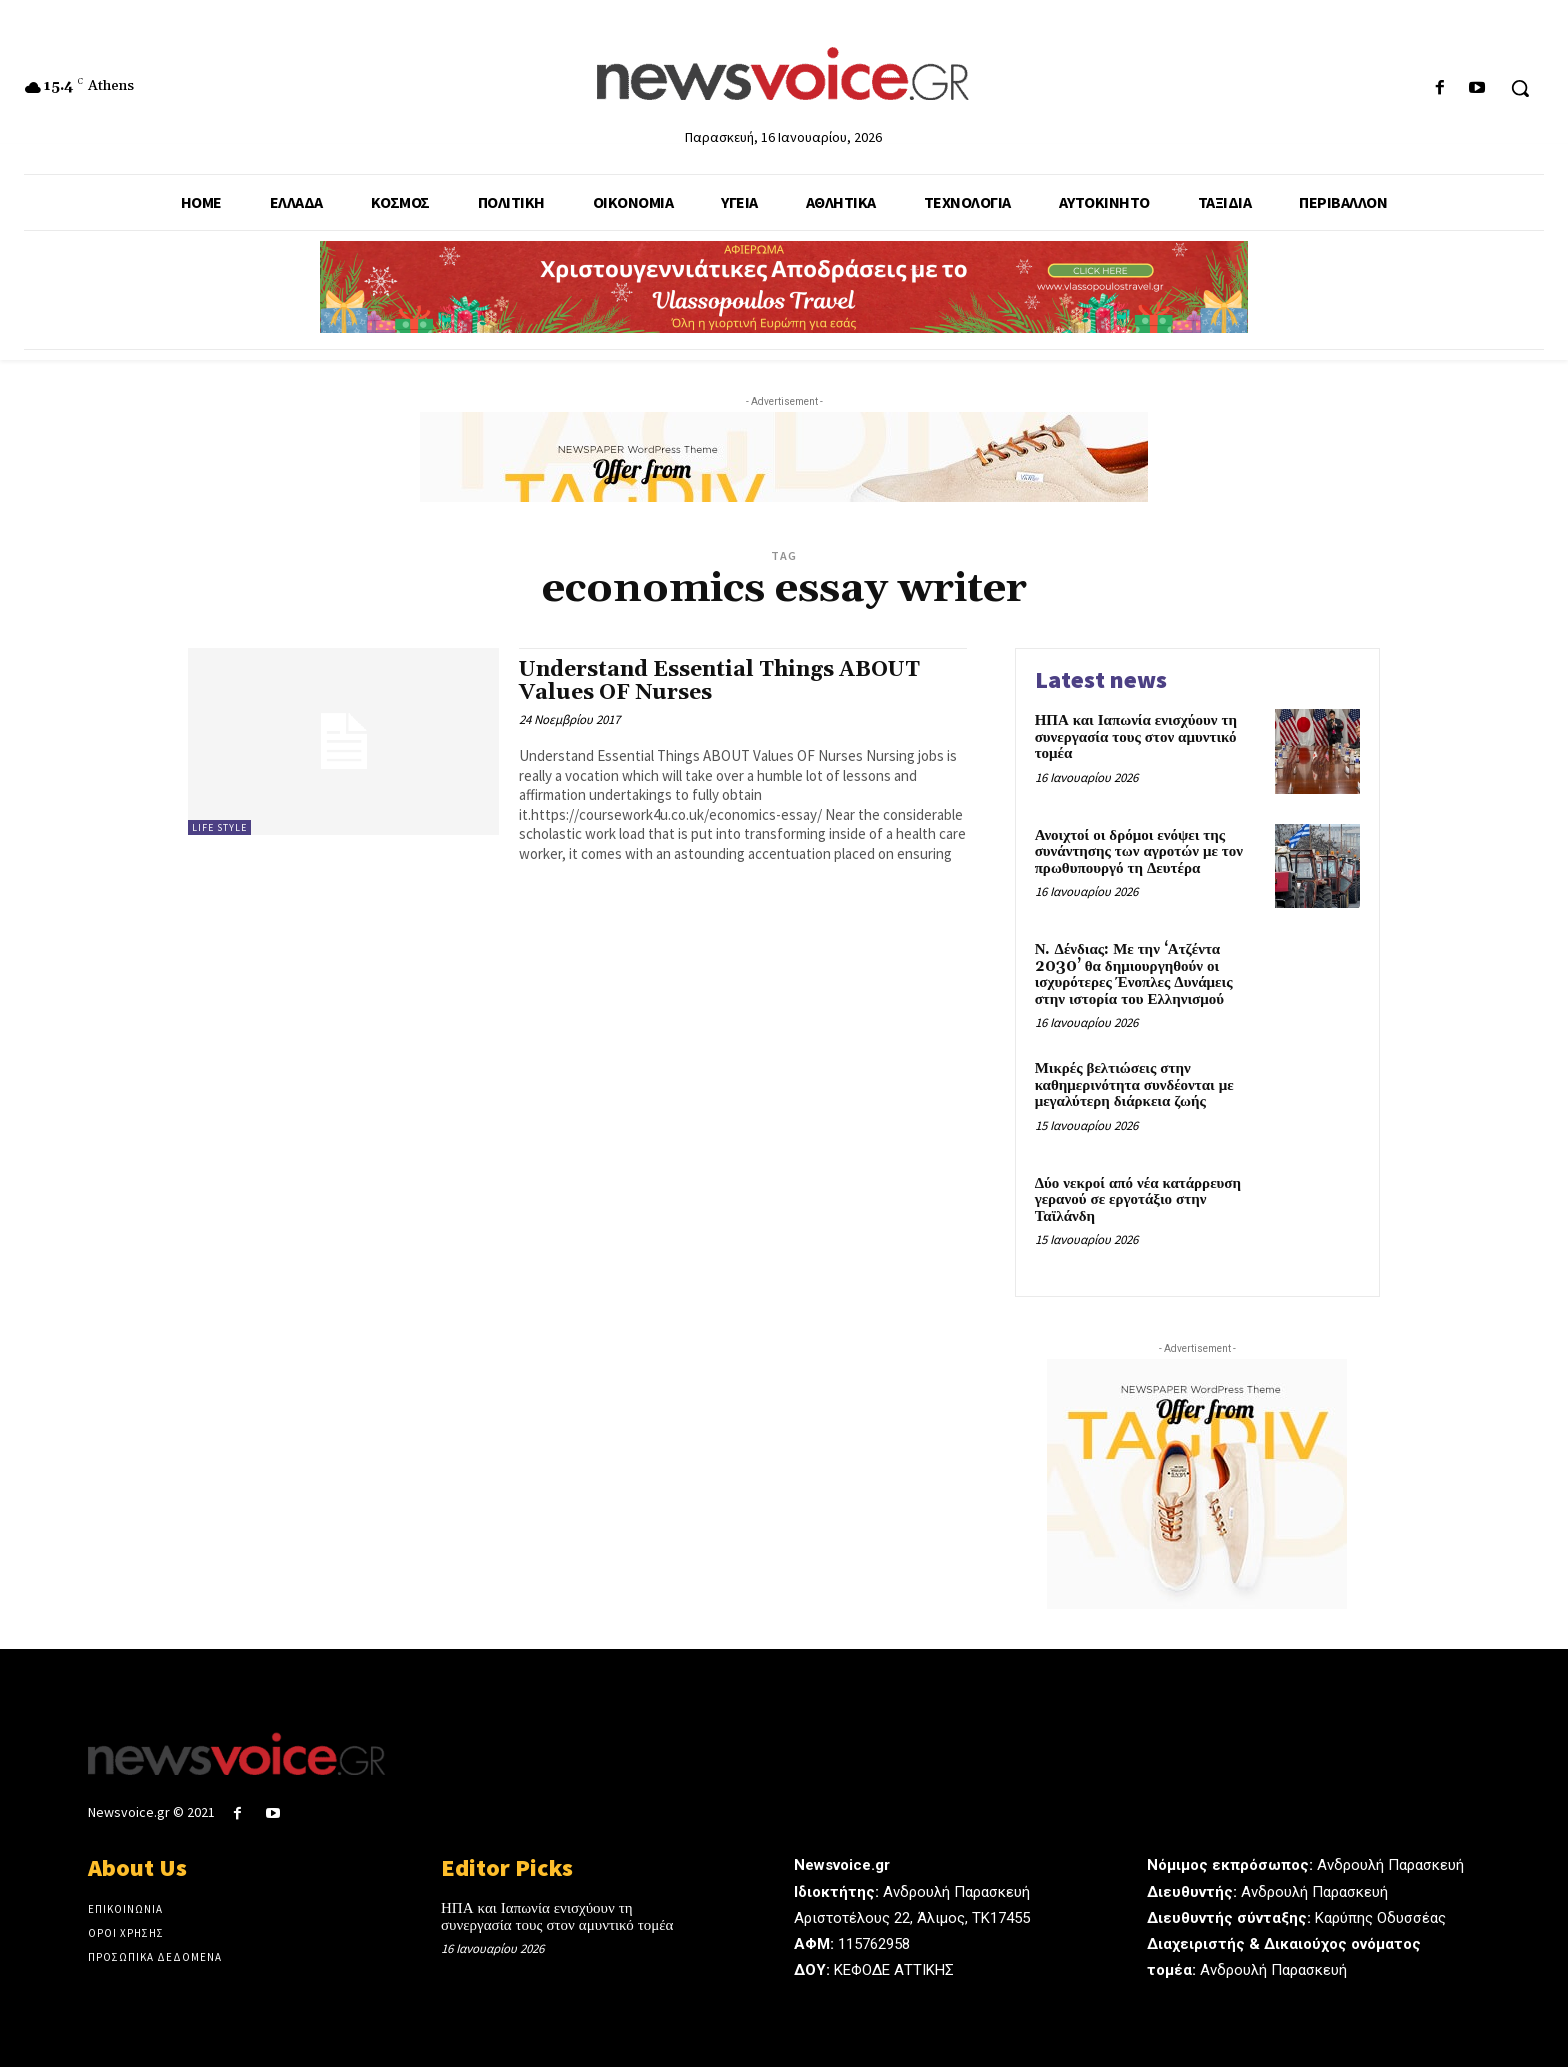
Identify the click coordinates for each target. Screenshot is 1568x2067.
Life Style (219, 827)
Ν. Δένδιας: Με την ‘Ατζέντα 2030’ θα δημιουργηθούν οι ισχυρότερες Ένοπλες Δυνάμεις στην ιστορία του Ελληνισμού (1134, 974)
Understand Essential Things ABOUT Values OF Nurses (719, 681)
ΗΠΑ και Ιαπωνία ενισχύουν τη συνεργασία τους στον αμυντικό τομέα (1136, 737)
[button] (1520, 88)
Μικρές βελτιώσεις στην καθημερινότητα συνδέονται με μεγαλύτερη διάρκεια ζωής (1134, 1085)
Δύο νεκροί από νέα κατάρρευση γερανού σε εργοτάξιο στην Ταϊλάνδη (1138, 1200)
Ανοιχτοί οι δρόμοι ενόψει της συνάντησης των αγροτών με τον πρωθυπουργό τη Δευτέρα (1139, 852)
